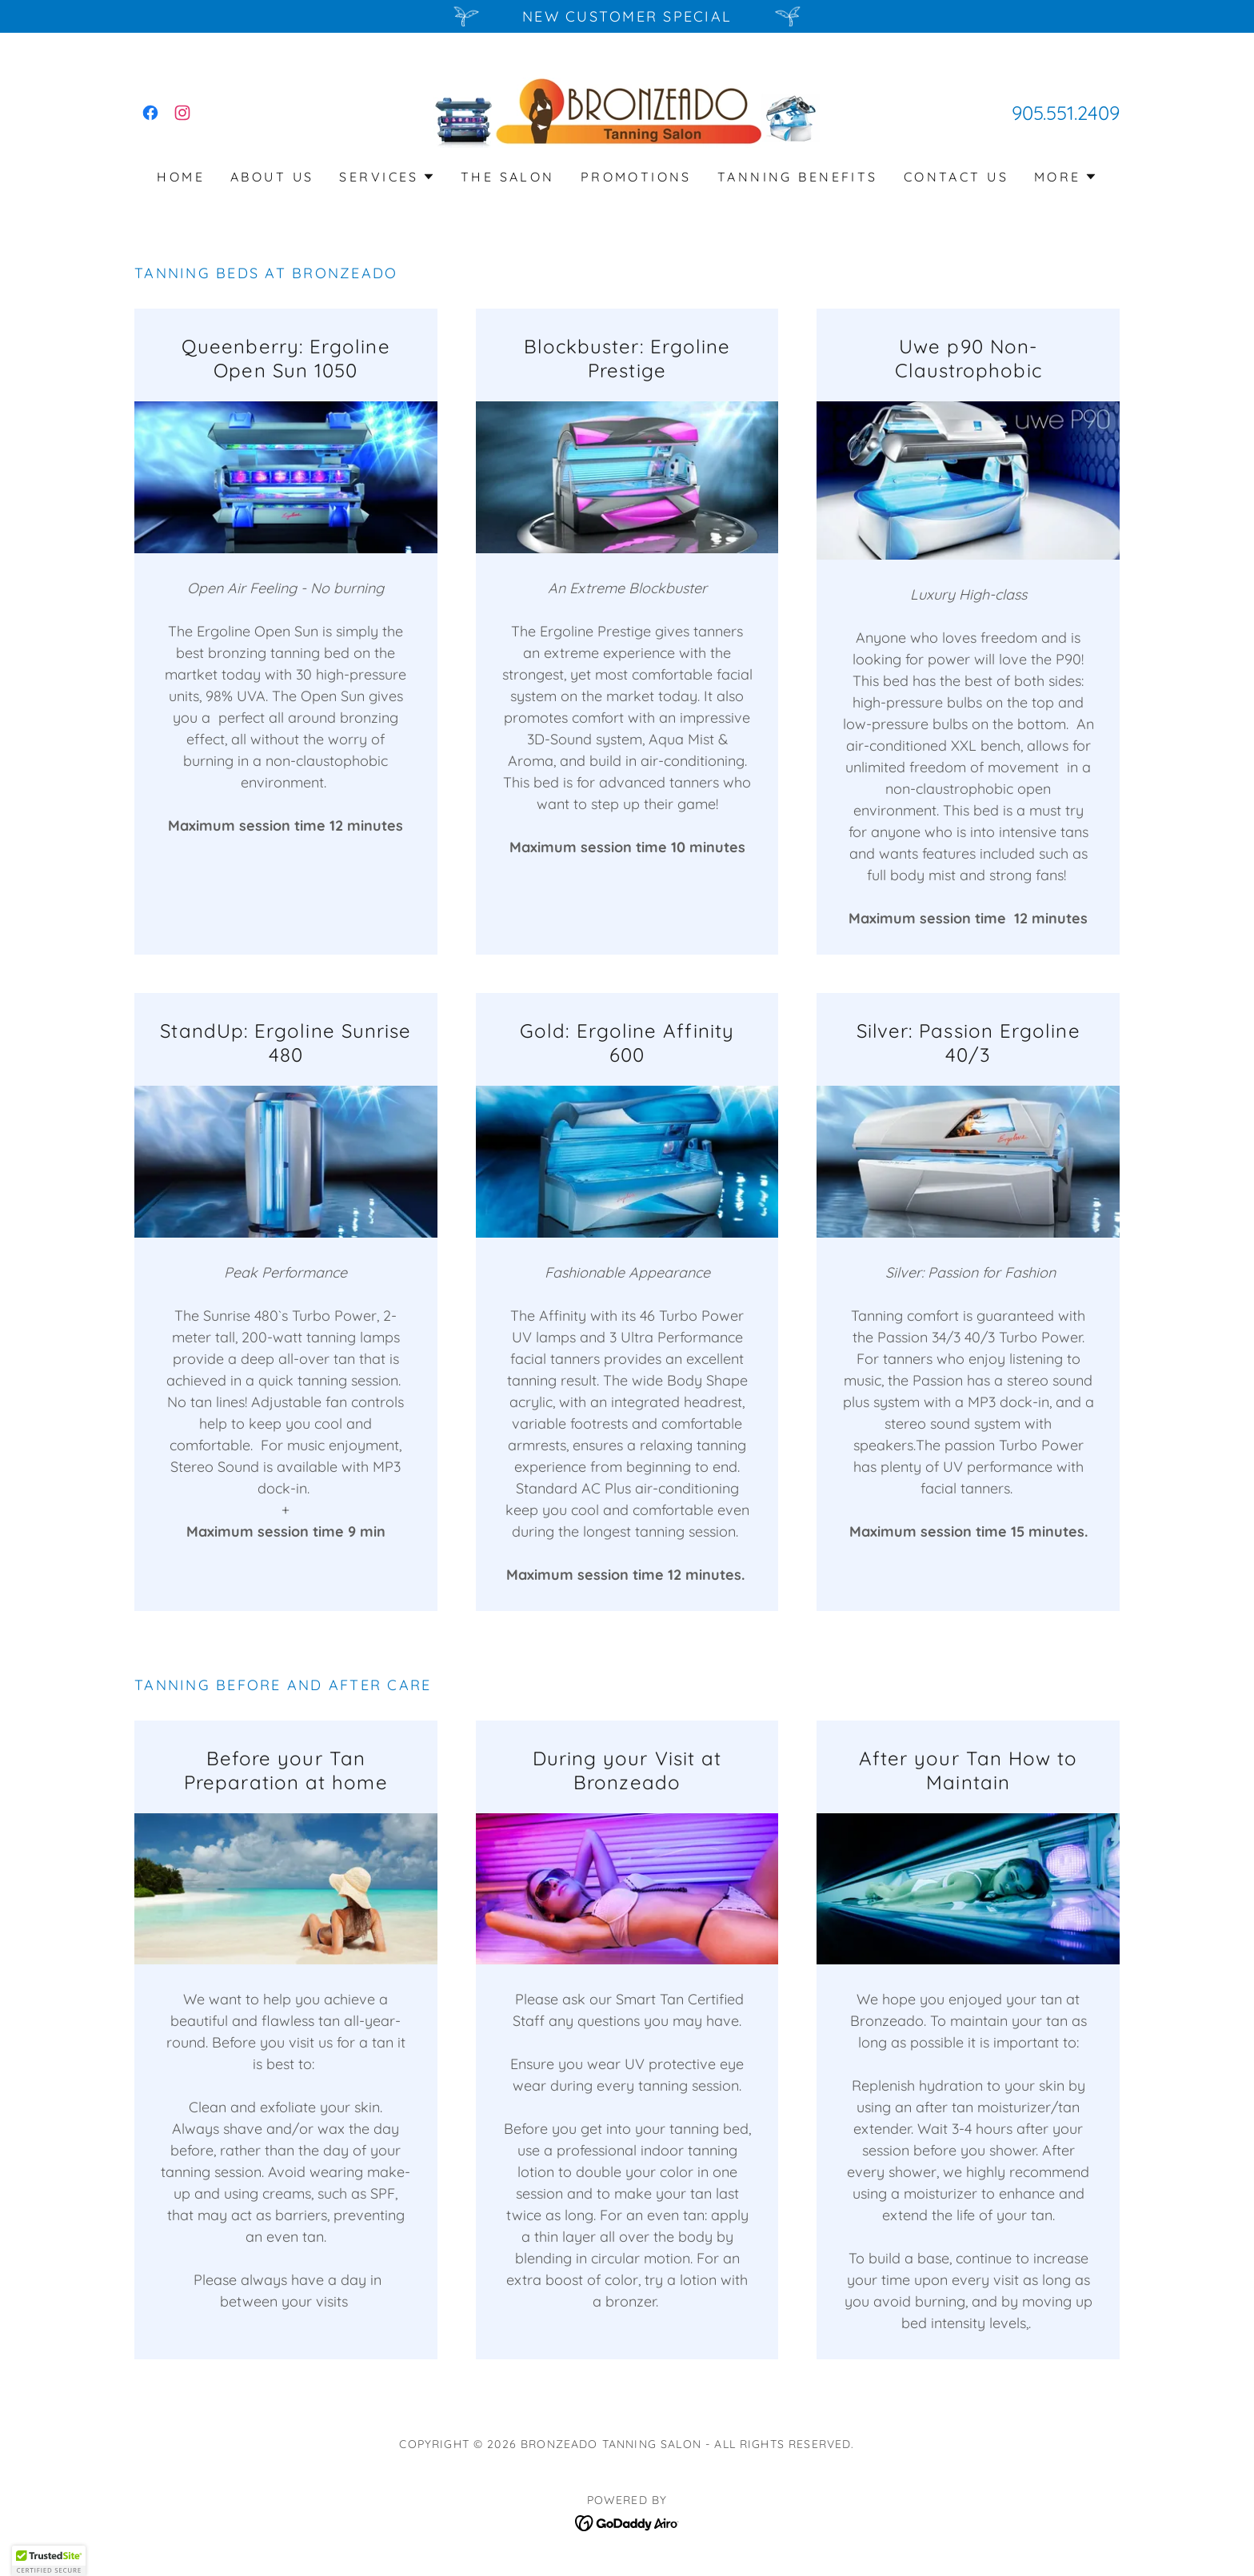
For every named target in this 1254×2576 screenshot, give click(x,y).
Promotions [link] (636, 177)
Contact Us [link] (956, 177)
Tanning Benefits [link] (797, 177)
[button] (386, 176)
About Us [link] (272, 177)
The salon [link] (508, 177)
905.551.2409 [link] (1066, 113)
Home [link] (181, 177)
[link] (150, 113)
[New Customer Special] (627, 16)
